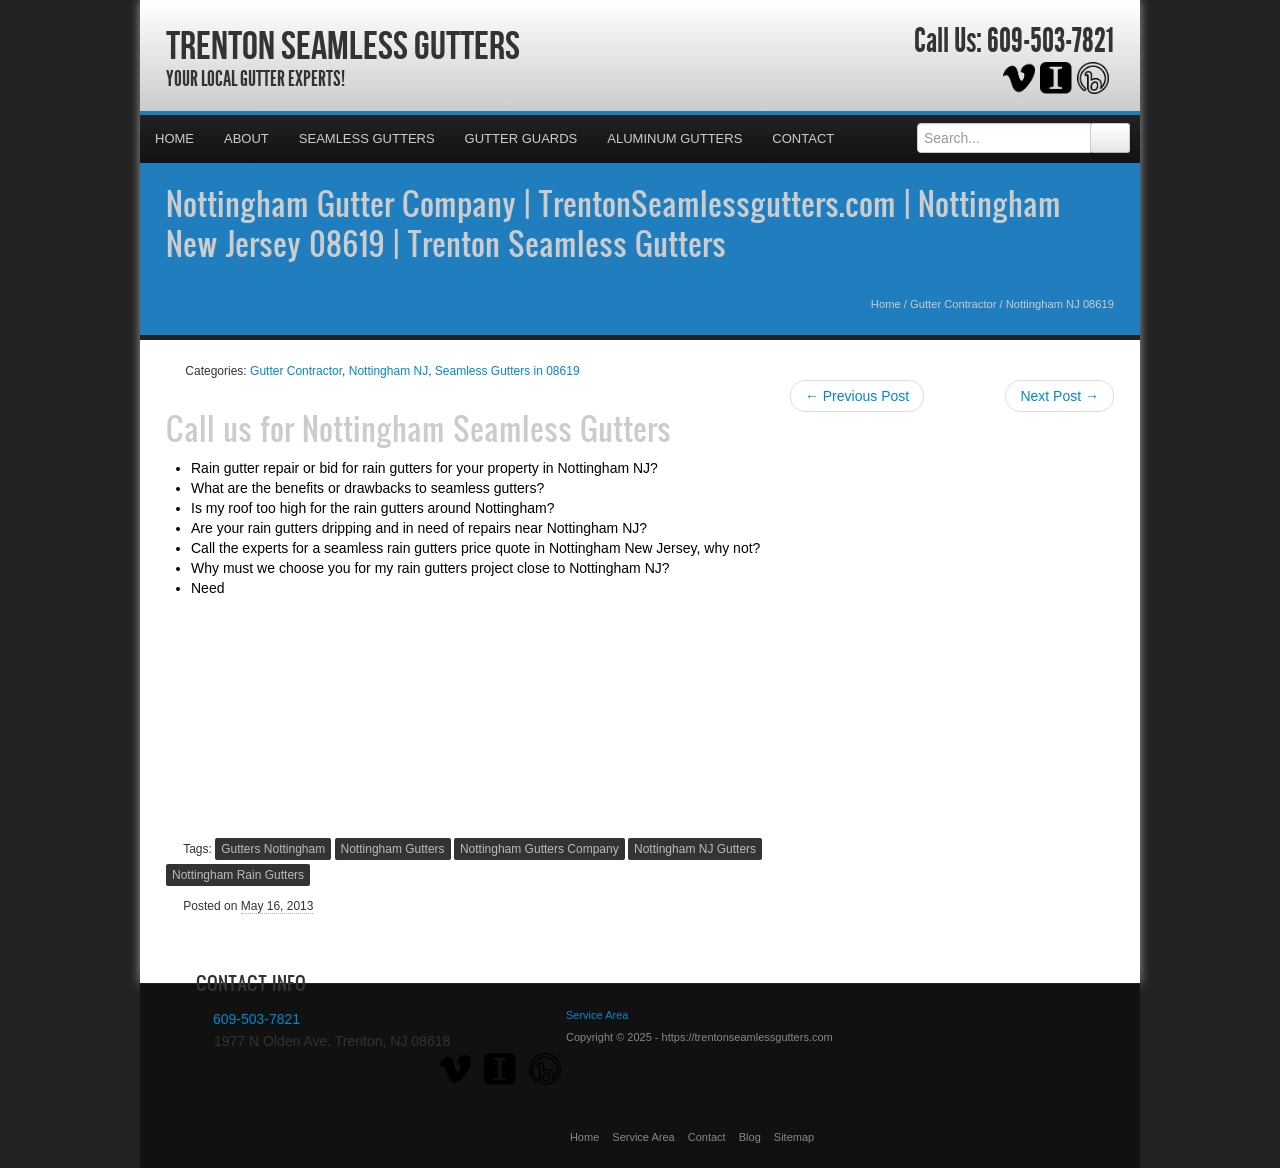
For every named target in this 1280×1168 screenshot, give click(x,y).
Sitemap (794, 1137)
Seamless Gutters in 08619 (507, 371)
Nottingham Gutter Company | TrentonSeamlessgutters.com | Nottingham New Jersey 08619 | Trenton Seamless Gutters (613, 223)
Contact (803, 138)
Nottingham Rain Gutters (238, 875)
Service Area (643, 1137)
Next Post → (1059, 396)
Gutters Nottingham (273, 849)
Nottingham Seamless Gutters (486, 428)
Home (174, 138)
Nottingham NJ (388, 371)
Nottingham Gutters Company (539, 849)
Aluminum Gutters (674, 138)
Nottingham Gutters (393, 849)
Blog (750, 1137)
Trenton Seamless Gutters (343, 45)
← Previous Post (857, 396)
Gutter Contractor (953, 304)
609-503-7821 (1050, 41)
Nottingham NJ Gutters (695, 849)
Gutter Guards (521, 138)
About (246, 138)
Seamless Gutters (367, 138)
